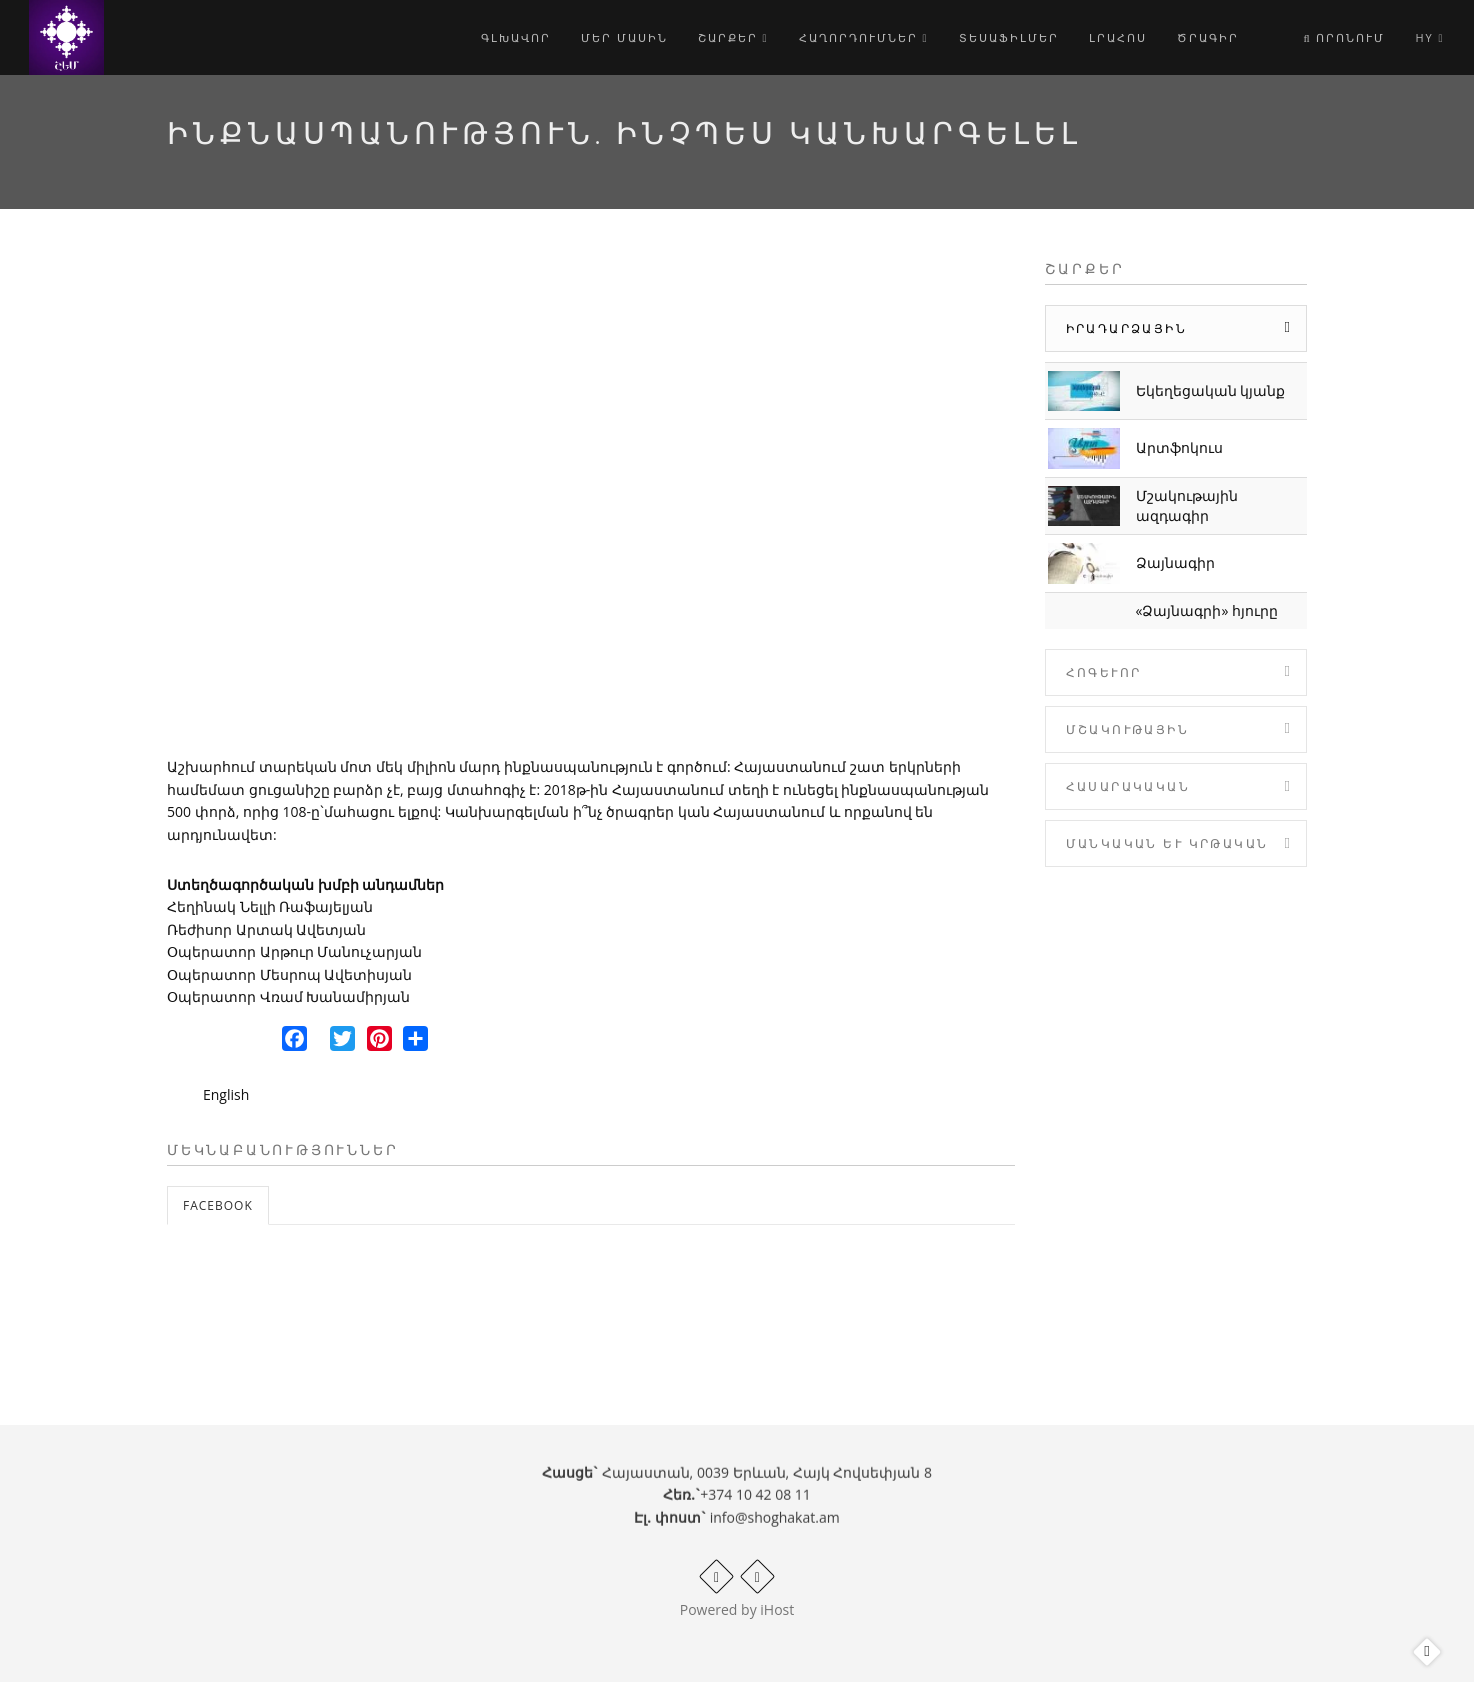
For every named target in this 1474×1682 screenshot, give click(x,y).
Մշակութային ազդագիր (1187, 505)
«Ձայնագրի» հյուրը (1207, 610)
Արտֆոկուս (1179, 447)
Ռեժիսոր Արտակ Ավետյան (266, 929)
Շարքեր (733, 37)
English (226, 1094)
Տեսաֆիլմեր (1009, 37)
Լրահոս (1118, 37)
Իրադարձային (1126, 328)
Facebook (218, 1205)
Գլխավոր (516, 37)
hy (1429, 37)
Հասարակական (1128, 786)
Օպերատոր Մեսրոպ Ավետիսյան (289, 974)
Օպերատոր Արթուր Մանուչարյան (294, 951)
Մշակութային (1127, 729)
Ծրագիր (1208, 37)
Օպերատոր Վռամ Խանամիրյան (288, 996)
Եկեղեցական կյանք (1211, 390)
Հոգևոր (1104, 672)
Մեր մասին (624, 37)
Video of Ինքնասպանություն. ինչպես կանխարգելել (591, 500)
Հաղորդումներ (864, 37)
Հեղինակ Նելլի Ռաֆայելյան (270, 906)
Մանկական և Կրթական (1167, 843)
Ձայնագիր (1175, 562)
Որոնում (1344, 37)
